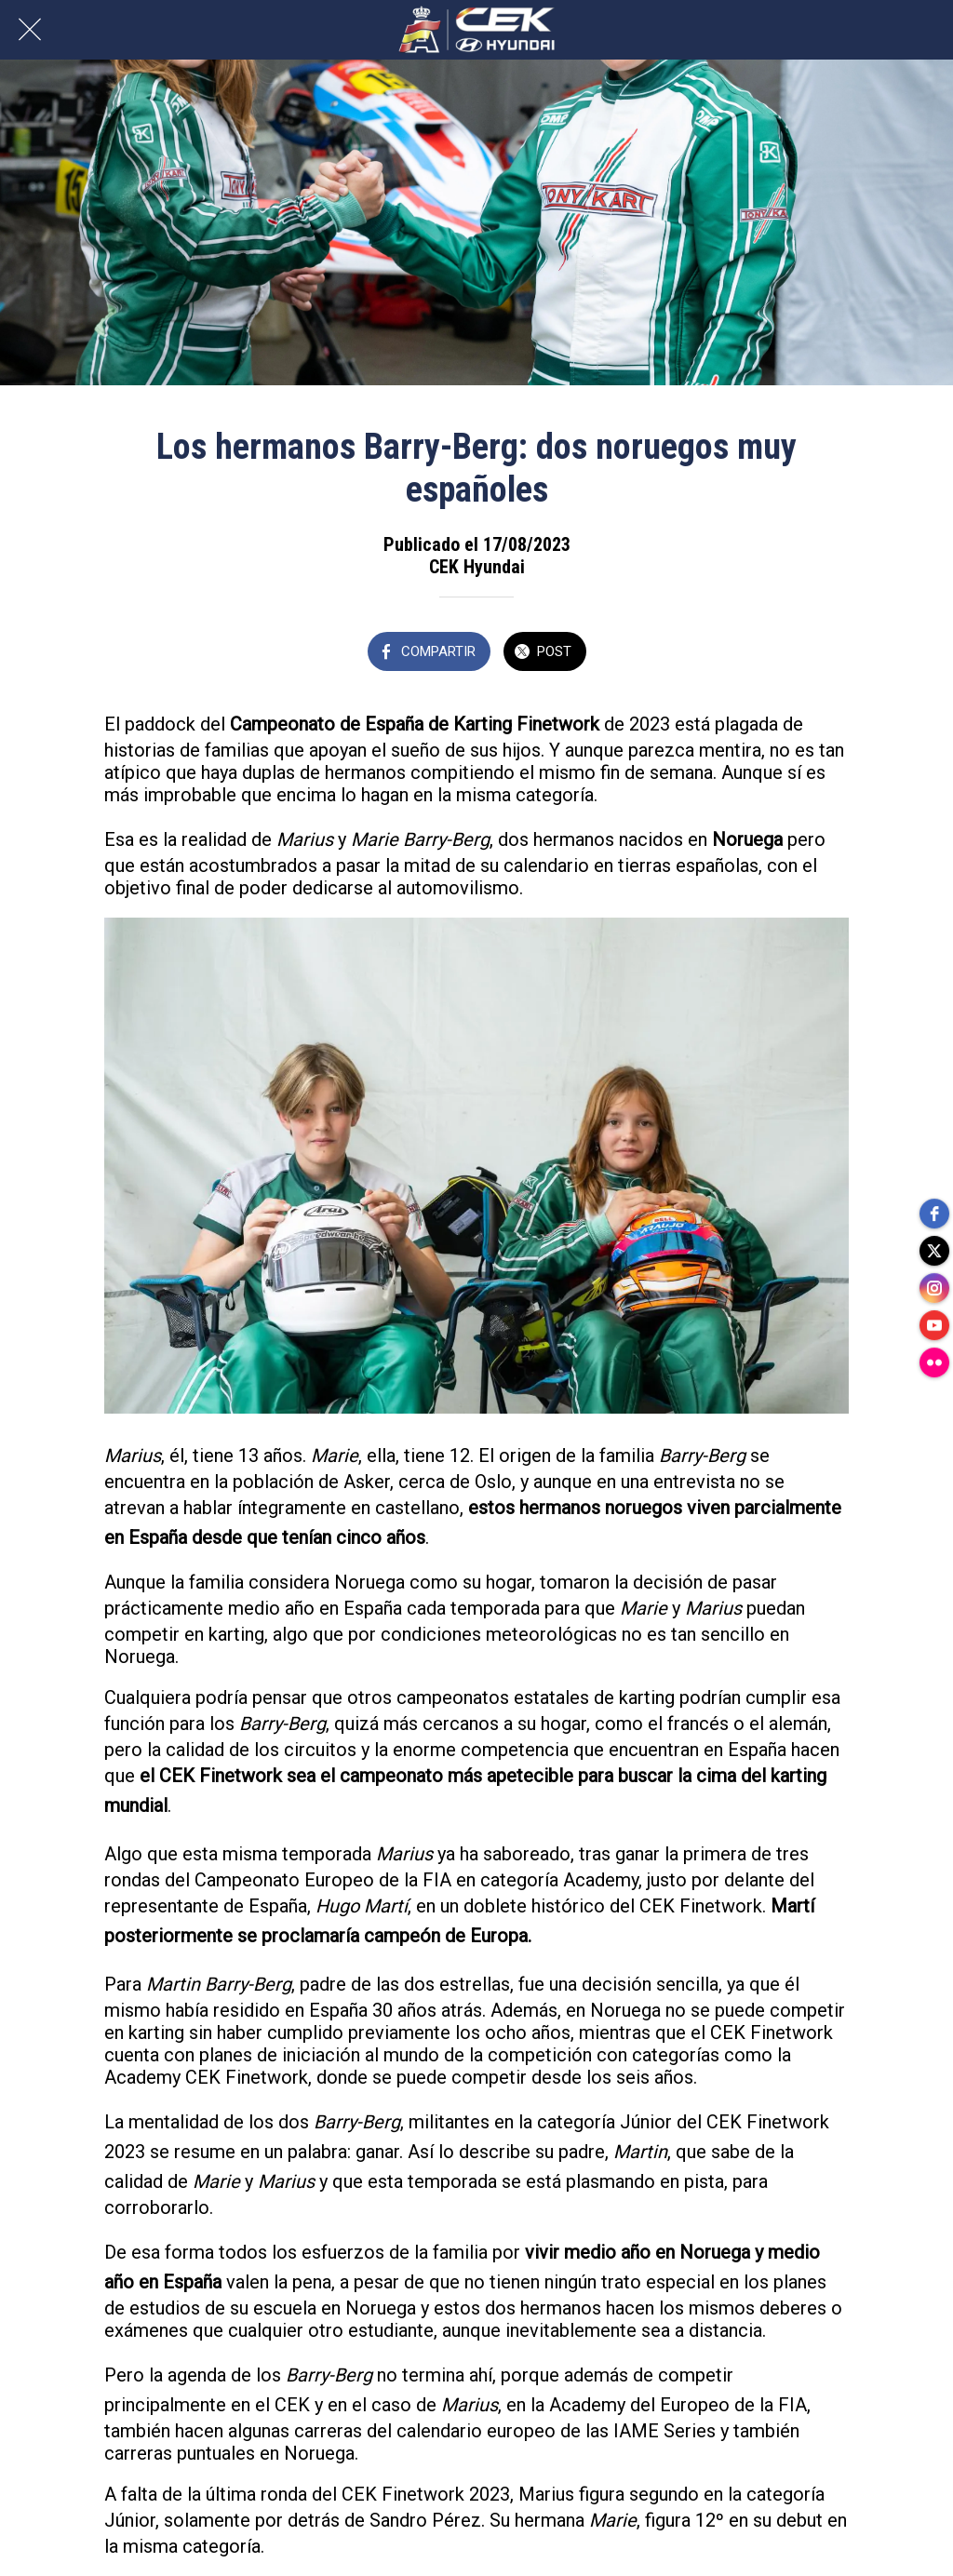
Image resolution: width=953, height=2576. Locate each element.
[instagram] (934, 1288)
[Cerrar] (30, 30)
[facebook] (934, 1213)
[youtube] (934, 1325)
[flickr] (934, 1362)
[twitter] (934, 1251)
